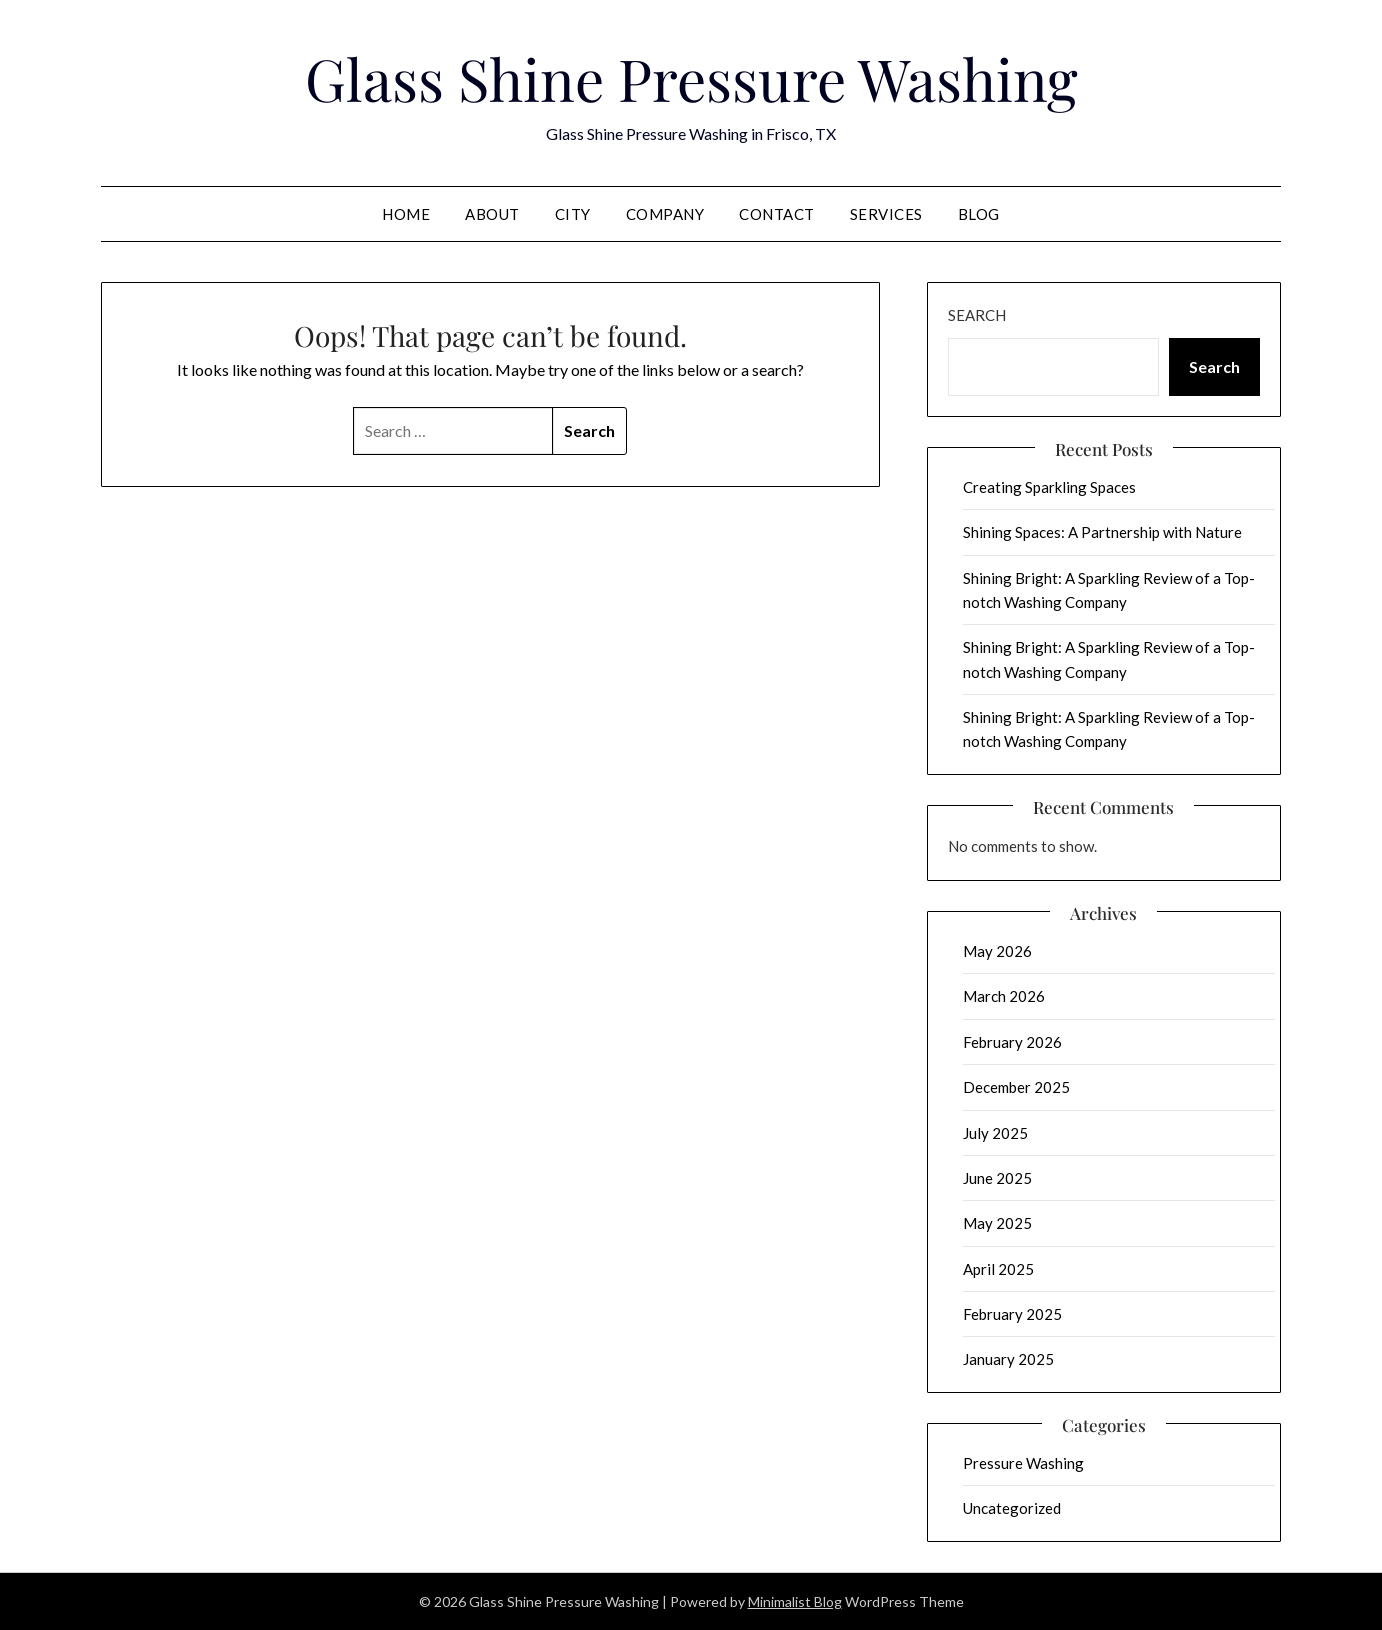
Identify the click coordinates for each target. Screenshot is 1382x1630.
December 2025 (1016, 1087)
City (573, 214)
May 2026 (997, 951)
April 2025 (998, 1269)
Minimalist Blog (795, 1601)
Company (665, 214)
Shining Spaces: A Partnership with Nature (1102, 532)
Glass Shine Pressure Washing (691, 78)
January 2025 (1008, 1359)
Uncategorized (1012, 1508)
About (492, 214)
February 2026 (1012, 1042)
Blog (979, 214)
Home (406, 214)
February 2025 (1012, 1314)
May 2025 (997, 1223)
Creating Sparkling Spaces (1049, 487)
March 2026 (1004, 996)
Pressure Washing (1023, 1463)
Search (977, 315)
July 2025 (995, 1133)
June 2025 (997, 1178)
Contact (777, 214)
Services (886, 214)
